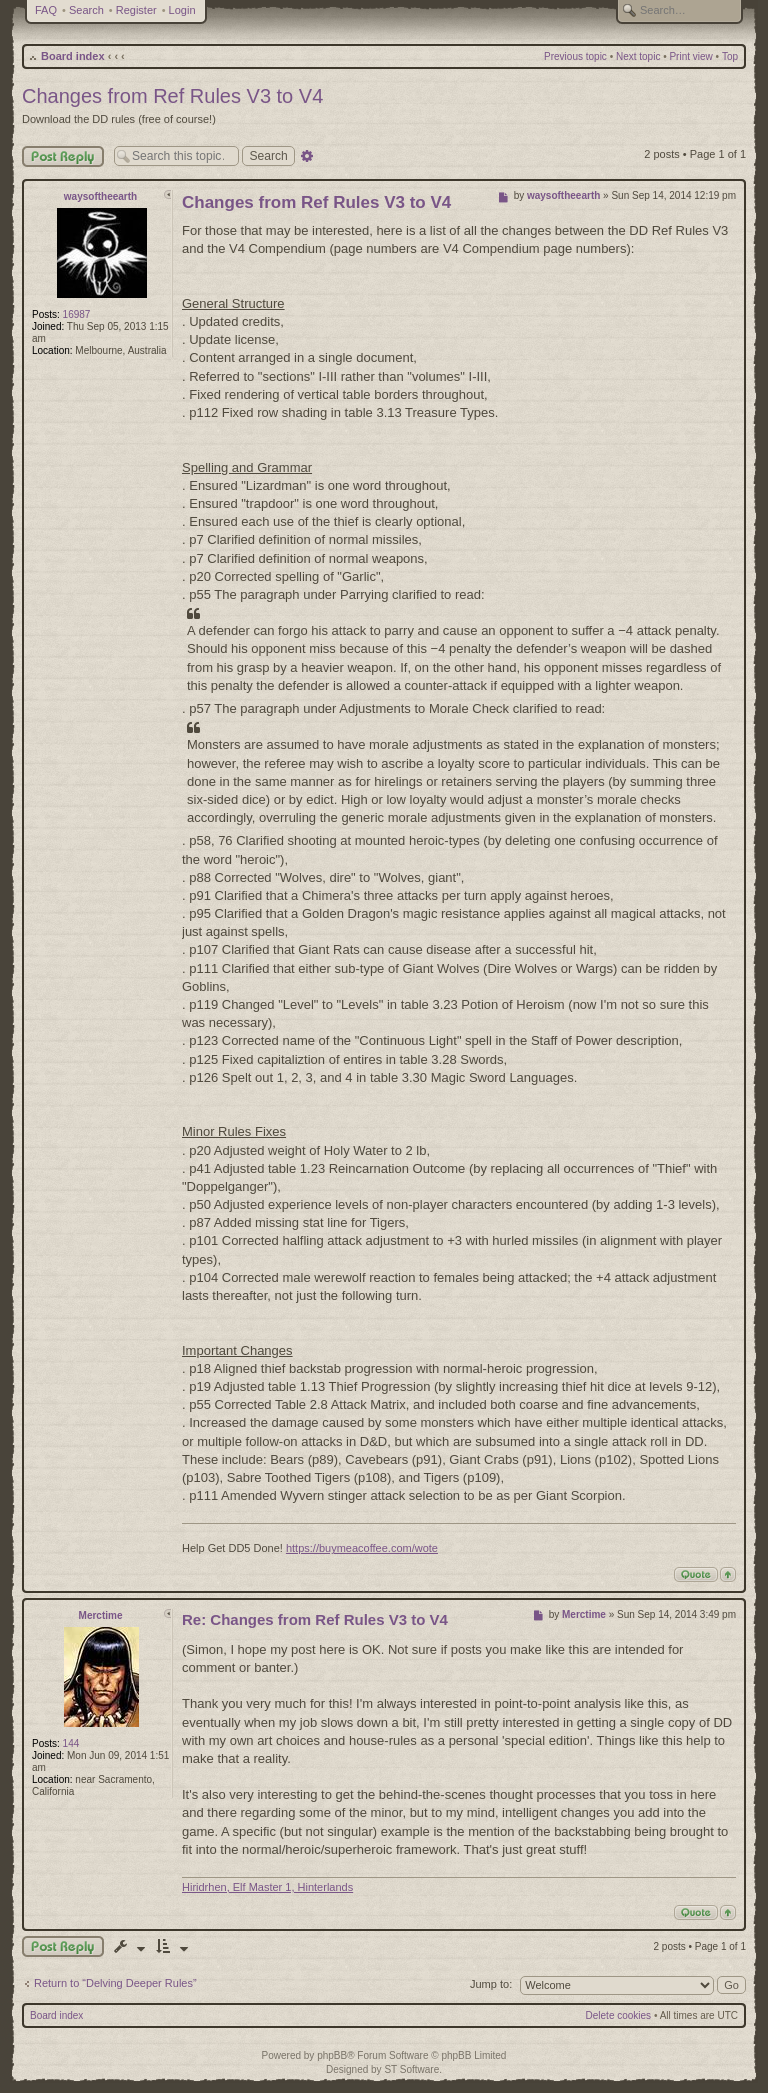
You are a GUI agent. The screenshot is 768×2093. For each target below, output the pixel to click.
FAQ (46, 10)
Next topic (638, 56)
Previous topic (575, 56)
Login (182, 10)
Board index (73, 56)
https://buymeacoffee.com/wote (362, 1548)
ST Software (411, 2069)
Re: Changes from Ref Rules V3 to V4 (315, 1619)
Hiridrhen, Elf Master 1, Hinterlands (267, 1887)
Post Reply (63, 156)
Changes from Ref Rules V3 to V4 (172, 96)
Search (86, 10)
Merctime (101, 1615)
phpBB (332, 2055)
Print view (690, 56)
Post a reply (63, 1946)
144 (71, 1743)
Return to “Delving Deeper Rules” (115, 1983)
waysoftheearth (100, 196)
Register (136, 10)
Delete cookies (619, 2015)
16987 (77, 314)
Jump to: (491, 1984)
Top (730, 56)
